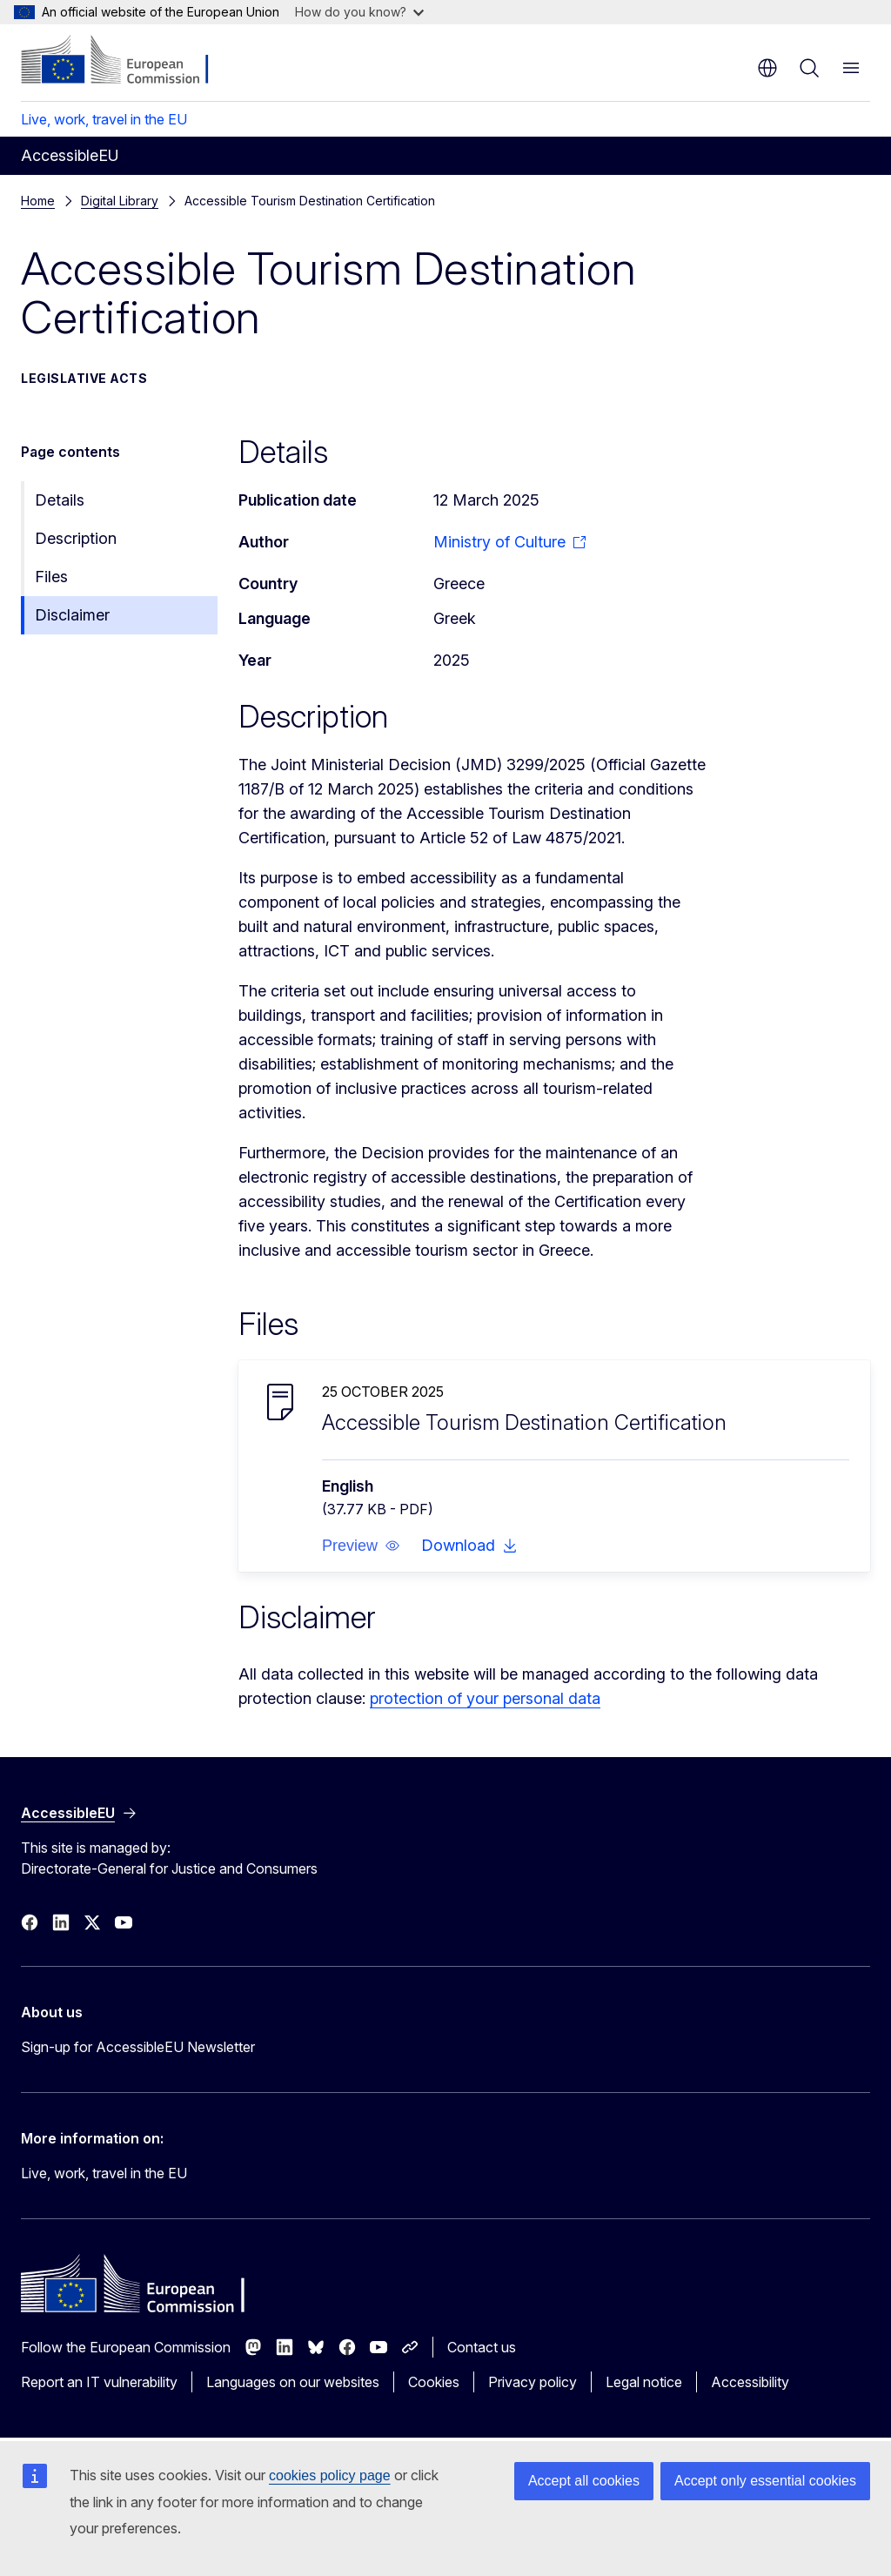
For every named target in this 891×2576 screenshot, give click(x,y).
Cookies (433, 2382)
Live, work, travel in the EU (104, 119)
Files (51, 576)
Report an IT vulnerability (99, 2382)
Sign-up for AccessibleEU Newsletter (138, 2047)
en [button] (767, 67)
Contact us (481, 2347)
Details (59, 500)
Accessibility (750, 2382)
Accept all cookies (584, 2480)
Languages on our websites (292, 2382)
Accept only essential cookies (765, 2480)
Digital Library (119, 200)
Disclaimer (72, 615)
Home (38, 200)
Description (76, 538)
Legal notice (644, 2382)
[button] (361, 1545)
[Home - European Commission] (126, 61)
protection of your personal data (485, 1698)
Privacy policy (532, 2382)
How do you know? (359, 11)
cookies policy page (330, 2475)
